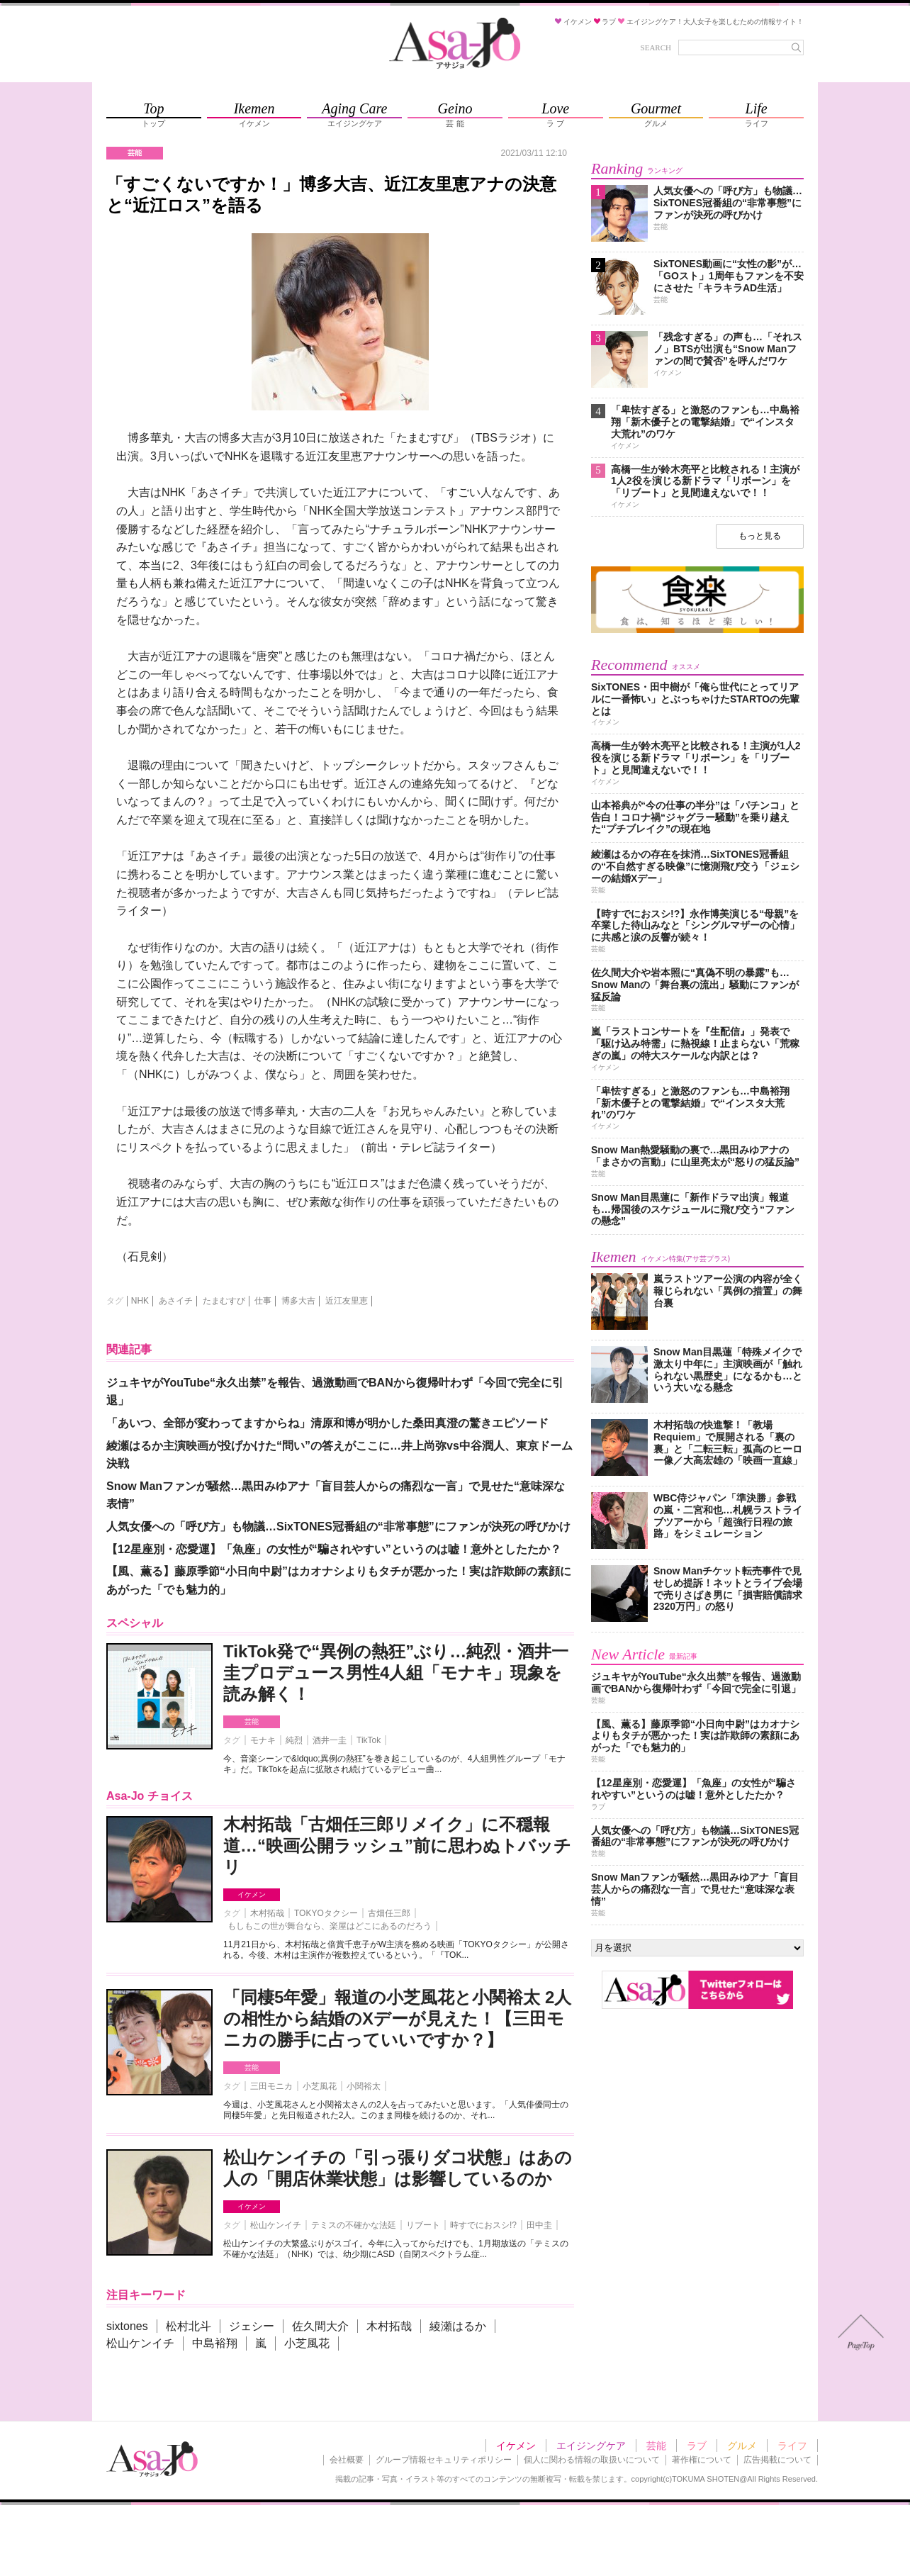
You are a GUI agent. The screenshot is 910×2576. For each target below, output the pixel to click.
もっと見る (759, 536)
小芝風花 (320, 2086)
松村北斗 (188, 2326)
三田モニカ (271, 2086)
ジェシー (251, 2326)
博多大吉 (298, 1301)
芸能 (252, 1721)
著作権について (701, 2460)
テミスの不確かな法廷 (353, 2225)
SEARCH (656, 47)
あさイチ (176, 1301)
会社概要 (347, 2460)
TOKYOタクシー (326, 1913)
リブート (423, 2225)
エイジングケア (591, 2445)
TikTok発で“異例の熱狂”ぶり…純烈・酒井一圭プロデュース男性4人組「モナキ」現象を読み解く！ (395, 1672)
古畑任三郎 (389, 1913)
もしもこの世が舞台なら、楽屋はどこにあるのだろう (330, 1926)
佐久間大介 (320, 2326)
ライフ (792, 2445)
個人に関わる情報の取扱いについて (592, 2460)
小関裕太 (364, 2086)
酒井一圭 (330, 1740)
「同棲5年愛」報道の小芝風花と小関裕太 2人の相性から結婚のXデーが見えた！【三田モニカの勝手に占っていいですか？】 (397, 2018)
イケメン (251, 1894)
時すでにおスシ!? (483, 2225)
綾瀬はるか (457, 2326)
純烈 (294, 1740)
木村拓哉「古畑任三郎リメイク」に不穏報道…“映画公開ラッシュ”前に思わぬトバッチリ (397, 1845)
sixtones (127, 2326)
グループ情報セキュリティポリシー (444, 2460)
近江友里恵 (346, 1301)
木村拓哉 (267, 1913)
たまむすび (224, 1301)
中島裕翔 (214, 2343)
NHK (140, 1301)
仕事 (262, 1301)
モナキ (263, 1740)
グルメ (742, 2445)
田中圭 (539, 2225)
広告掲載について (777, 2460)
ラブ (697, 2445)
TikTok (368, 1740)
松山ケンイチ (275, 2225)
